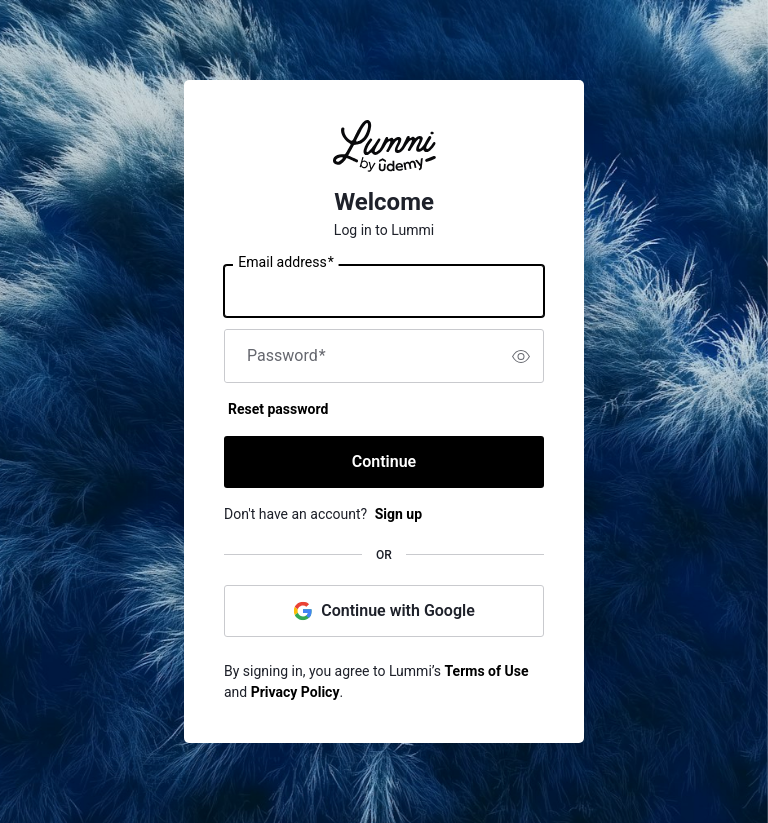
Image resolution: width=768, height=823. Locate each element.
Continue (384, 461)
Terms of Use (487, 671)
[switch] (521, 356)
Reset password (278, 409)
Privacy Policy (295, 692)
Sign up (398, 514)
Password (286, 356)
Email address (285, 263)
